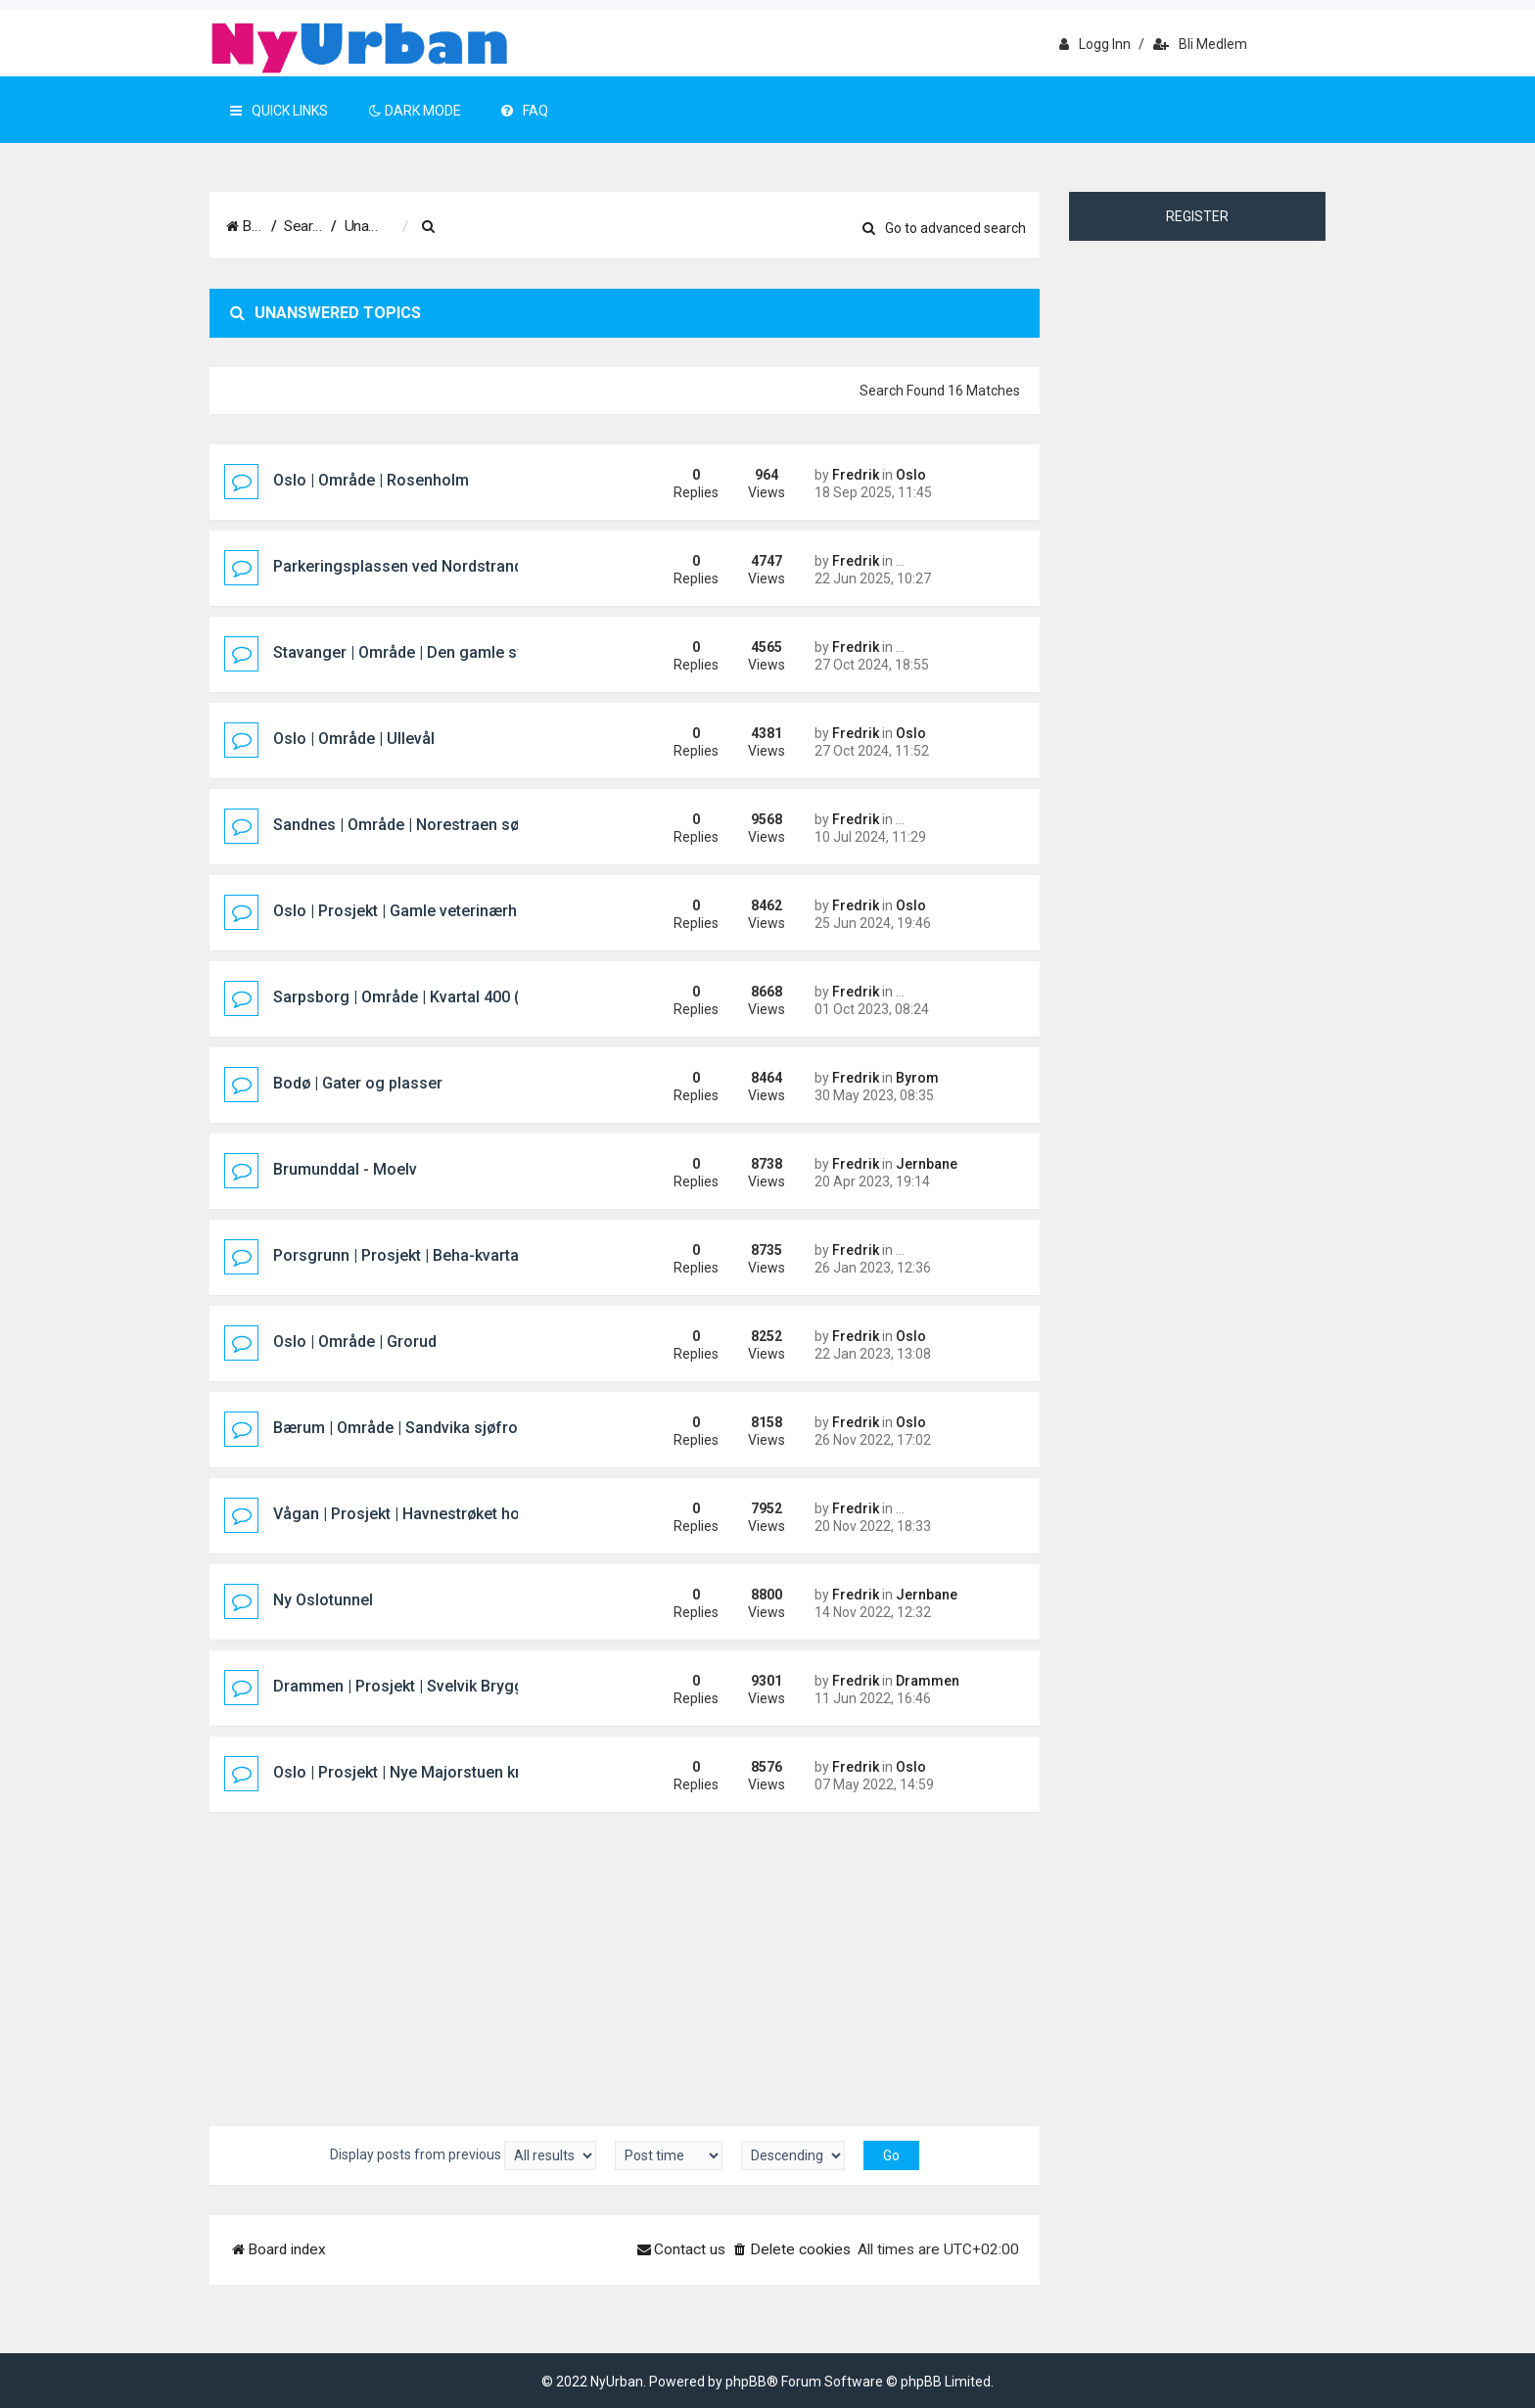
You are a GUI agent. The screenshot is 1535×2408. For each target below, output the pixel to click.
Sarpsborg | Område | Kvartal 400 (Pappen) (426, 997)
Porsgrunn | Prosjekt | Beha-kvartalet (404, 1255)
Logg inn (1095, 44)
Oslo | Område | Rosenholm (371, 480)
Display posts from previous (463, 2155)
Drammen (927, 1681)
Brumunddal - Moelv (345, 1169)
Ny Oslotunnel (323, 1600)
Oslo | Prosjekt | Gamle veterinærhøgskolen (428, 911)
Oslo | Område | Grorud (355, 1341)
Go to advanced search (944, 228)
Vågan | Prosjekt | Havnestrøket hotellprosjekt (436, 1514)
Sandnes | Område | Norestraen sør (399, 824)
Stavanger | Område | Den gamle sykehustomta (441, 652)
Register (1197, 216)
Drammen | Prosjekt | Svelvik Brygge (403, 1686)
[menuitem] (567, 227)
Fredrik (855, 475)
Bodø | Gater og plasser (357, 1083)
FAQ (524, 110)
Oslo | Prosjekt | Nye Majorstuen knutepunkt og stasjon (470, 1772)
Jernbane (926, 1164)
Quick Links (279, 110)
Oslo (911, 475)
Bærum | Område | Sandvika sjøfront (402, 1427)
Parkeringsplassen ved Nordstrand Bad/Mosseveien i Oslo (483, 566)
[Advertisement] (624, 1960)
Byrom (917, 1078)
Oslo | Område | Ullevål (354, 738)
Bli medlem (1200, 44)
